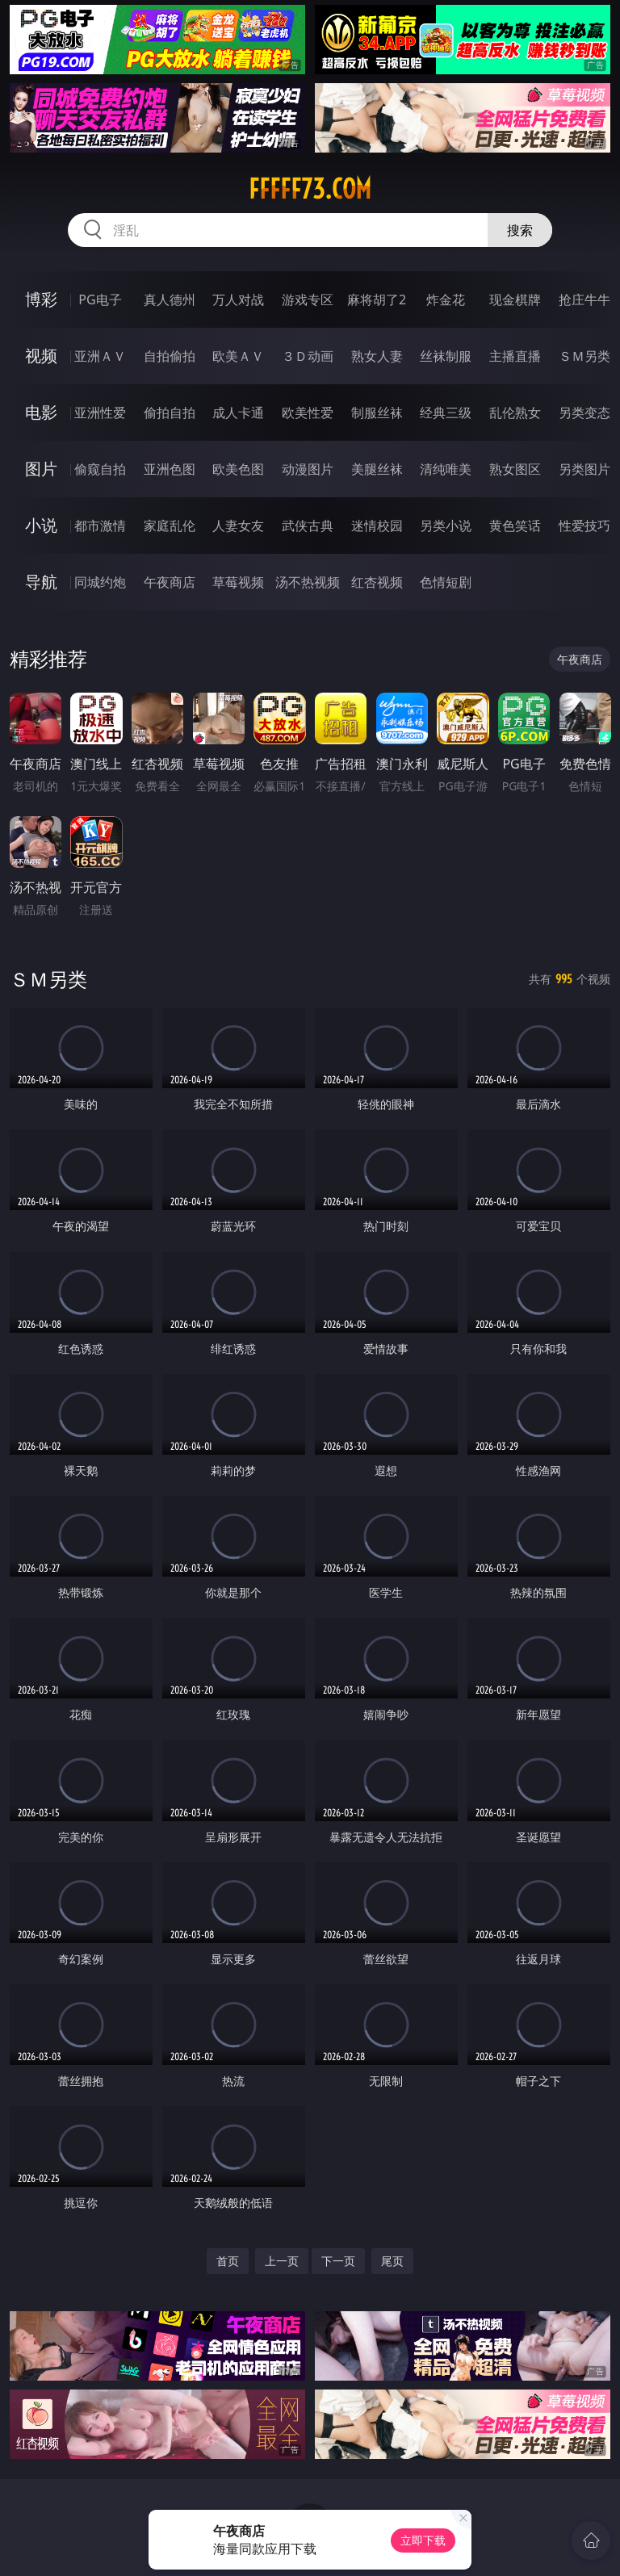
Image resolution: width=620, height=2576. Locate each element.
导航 (41, 582)
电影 (41, 412)
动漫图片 (307, 469)
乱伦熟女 (515, 412)
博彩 (41, 299)
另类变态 (584, 412)
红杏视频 (377, 582)
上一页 (282, 2260)
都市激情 (100, 525)
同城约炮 (100, 582)
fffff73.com (310, 189)
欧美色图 (238, 469)
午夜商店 (169, 582)
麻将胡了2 (376, 299)
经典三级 (445, 412)
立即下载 (423, 2540)
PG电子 (99, 299)
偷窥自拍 (100, 469)
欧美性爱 (307, 412)
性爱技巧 (584, 525)
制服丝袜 (377, 412)
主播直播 (515, 356)
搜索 (520, 230)
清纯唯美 (445, 469)
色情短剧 (445, 582)
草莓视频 (238, 582)
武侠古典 (307, 525)
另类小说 (445, 525)
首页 (227, 2260)
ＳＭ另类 (584, 356)
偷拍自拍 (169, 412)
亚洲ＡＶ (100, 356)
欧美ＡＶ (238, 356)
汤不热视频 (307, 582)
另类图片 (584, 469)
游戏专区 (307, 299)
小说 (41, 525)
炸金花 (445, 299)
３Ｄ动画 (307, 356)
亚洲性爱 (100, 412)
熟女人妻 (377, 356)
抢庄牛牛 (584, 299)
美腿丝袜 (377, 469)
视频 (41, 356)
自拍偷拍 (169, 356)
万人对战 (238, 299)
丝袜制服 (445, 356)
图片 (41, 469)
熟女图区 (515, 469)
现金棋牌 (515, 299)
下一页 (338, 2260)
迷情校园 (377, 525)
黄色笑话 (515, 525)
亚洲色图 (169, 469)
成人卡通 (238, 412)
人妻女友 (238, 525)
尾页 (392, 2260)
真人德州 (169, 299)
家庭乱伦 (169, 525)
